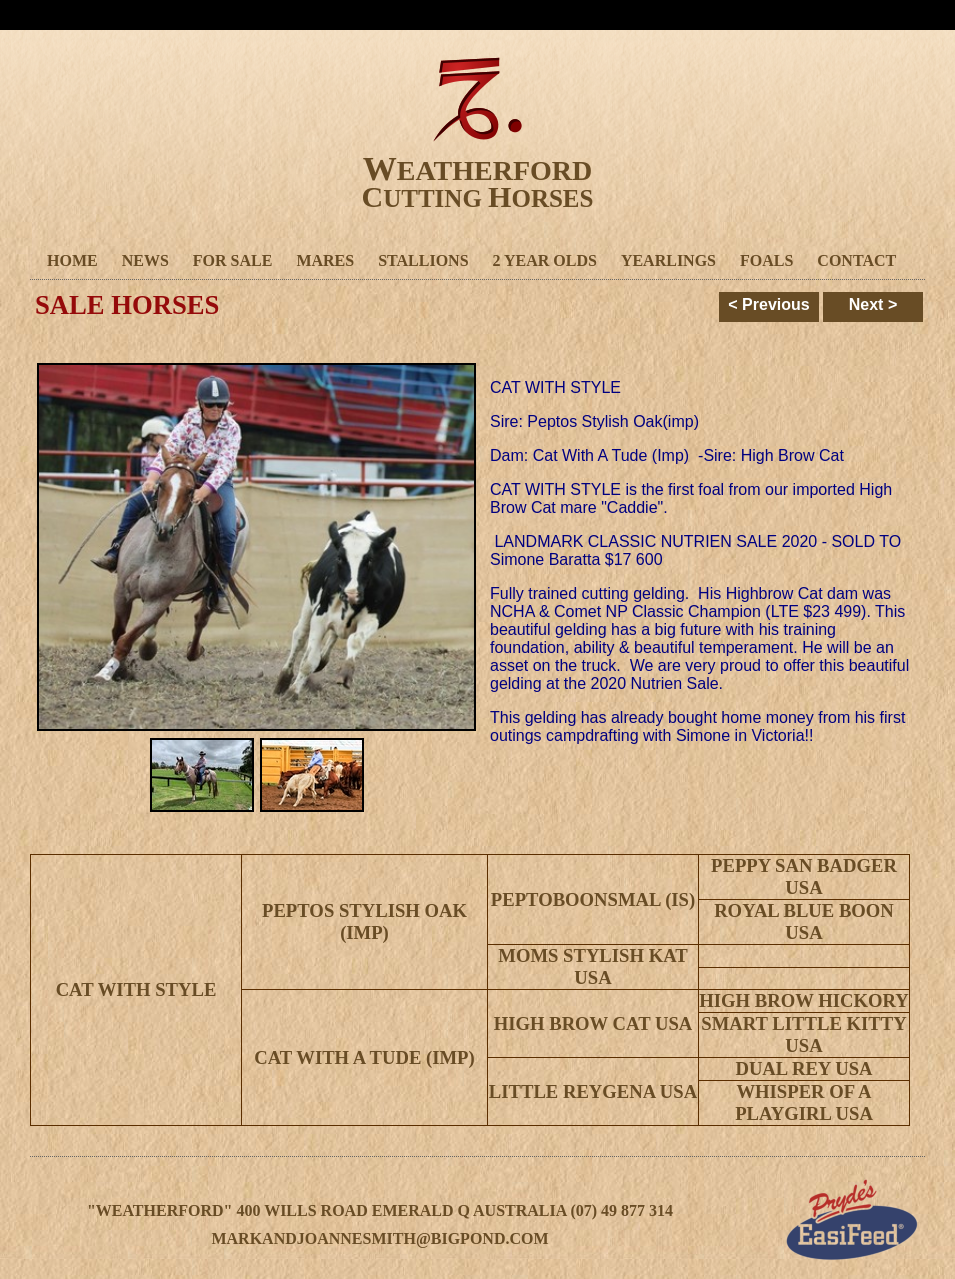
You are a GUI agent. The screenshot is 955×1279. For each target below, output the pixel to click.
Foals (766, 260)
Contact (856, 260)
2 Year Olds (545, 260)
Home (72, 260)
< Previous (768, 304)
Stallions (423, 260)
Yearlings (668, 260)
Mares (325, 260)
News (145, 260)
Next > (873, 304)
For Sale (233, 260)
